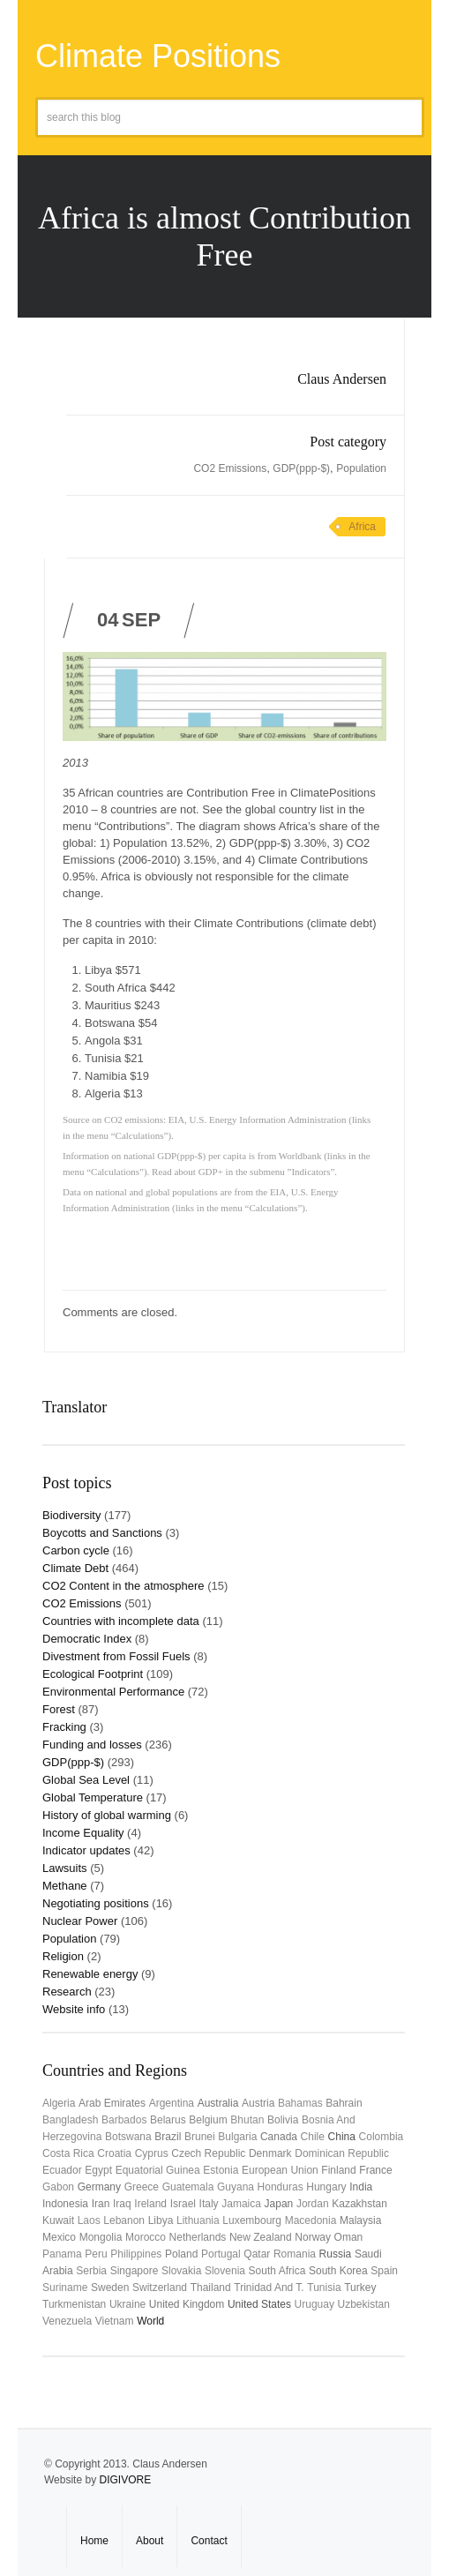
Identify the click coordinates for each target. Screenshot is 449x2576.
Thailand (211, 2287)
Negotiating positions (95, 1903)
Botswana (128, 2136)
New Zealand (260, 2237)
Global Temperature (92, 1797)
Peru (96, 2254)
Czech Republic (208, 2153)
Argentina (171, 2103)
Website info (73, 2009)
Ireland (150, 2204)
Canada (278, 2136)
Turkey (360, 2287)
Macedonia (311, 2220)
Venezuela (67, 2321)
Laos (89, 2220)
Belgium (208, 2120)
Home (94, 2541)
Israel (183, 2204)
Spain (384, 2271)
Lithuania (198, 2220)
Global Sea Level (86, 1779)
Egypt (98, 2170)
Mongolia (101, 2237)
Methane (64, 1885)
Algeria (58, 2103)
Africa (362, 526)
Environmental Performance (113, 1691)
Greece (141, 2187)
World (150, 2321)
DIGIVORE (125, 2480)
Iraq (122, 2204)
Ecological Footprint (92, 1674)
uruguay (314, 2304)
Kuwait (58, 2220)
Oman (348, 2237)
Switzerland (159, 2287)
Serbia (91, 2271)
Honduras (280, 2187)
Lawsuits (64, 1868)
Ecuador (62, 2170)
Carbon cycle (75, 1550)
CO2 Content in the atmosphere (123, 1585)
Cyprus (151, 2153)
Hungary (326, 2187)
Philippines (135, 2254)
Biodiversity (71, 1515)
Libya (161, 2220)
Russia (335, 2254)
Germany (99, 2187)
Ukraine (127, 2304)
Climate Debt (75, 1568)
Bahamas (300, 2103)
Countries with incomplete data (120, 1621)
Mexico (59, 2237)
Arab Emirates (112, 2103)
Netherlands (198, 2237)
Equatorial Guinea (158, 2170)
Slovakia (181, 2271)
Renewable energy (90, 1974)
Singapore (134, 2271)
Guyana (235, 2187)
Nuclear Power (79, 1921)
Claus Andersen (341, 378)
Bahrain (344, 2103)
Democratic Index (86, 1638)
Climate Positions (158, 56)
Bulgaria (237, 2136)
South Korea (338, 2271)
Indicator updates (86, 1850)
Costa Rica (68, 2153)
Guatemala (188, 2187)
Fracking (64, 1727)
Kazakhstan (359, 2204)
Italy (209, 2204)
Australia (218, 2103)
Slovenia (225, 2271)
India (360, 2187)
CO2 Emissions (229, 468)
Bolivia (282, 2120)
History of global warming (106, 1815)
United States (259, 2304)
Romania (294, 2254)
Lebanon (124, 2220)
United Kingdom (186, 2304)
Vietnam (114, 2321)
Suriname (64, 2287)
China (341, 2136)
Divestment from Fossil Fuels (116, 1656)
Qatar (256, 2254)
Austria (258, 2103)
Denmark (270, 2153)
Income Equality (83, 1832)
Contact (209, 2541)
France (375, 2170)
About (149, 2541)
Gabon (58, 2187)
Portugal (221, 2254)
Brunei (199, 2136)
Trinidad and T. (268, 2287)
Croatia (114, 2153)
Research (67, 1991)
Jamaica (241, 2204)
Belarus (168, 2120)
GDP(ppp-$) (301, 468)
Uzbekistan (364, 2304)
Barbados (123, 2120)
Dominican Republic (342, 2153)
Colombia (381, 2136)
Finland (338, 2170)
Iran (101, 2204)
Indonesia (65, 2204)
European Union (280, 2170)
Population (361, 468)
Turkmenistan (74, 2304)
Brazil (167, 2136)
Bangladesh (70, 2120)
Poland (181, 2254)
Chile (313, 2136)
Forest (58, 1709)
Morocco (145, 2237)
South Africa (277, 2271)
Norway (313, 2237)
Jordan (312, 2204)
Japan (279, 2204)
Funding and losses (92, 1744)
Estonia (220, 2170)
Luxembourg (251, 2220)
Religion (63, 1956)
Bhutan (247, 2120)
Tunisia (323, 2287)
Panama (62, 2254)
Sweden (110, 2287)
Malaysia (360, 2220)
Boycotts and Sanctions (102, 1532)
